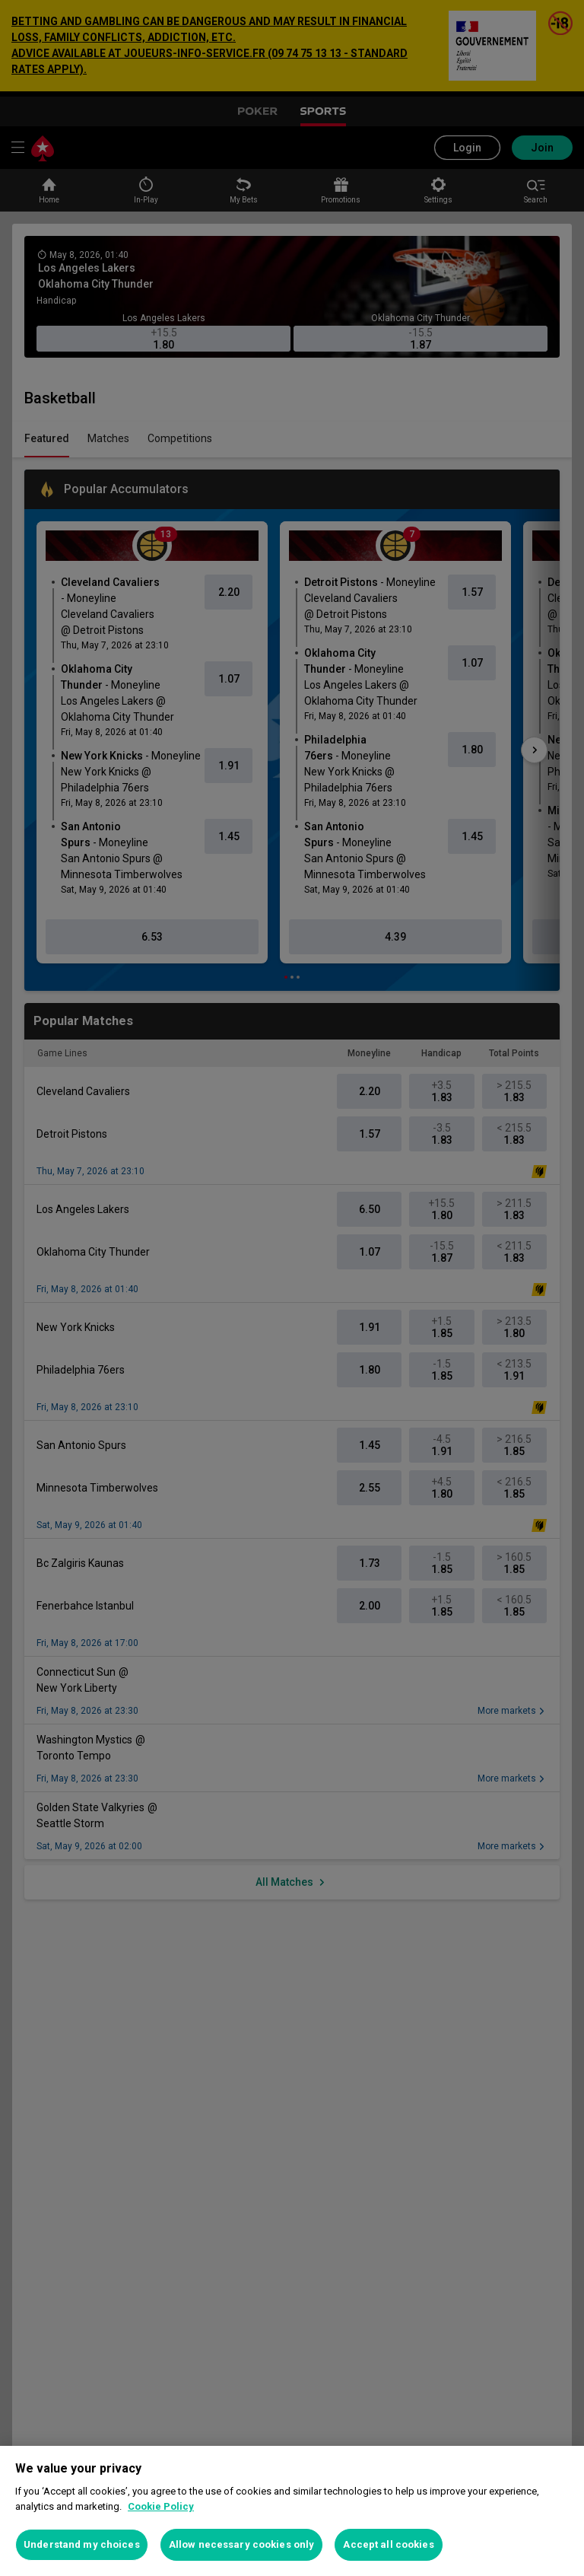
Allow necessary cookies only (242, 2544)
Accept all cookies (388, 2544)
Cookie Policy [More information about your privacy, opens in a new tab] (161, 2506)
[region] (292, 2511)
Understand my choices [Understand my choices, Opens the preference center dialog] (82, 2544)
